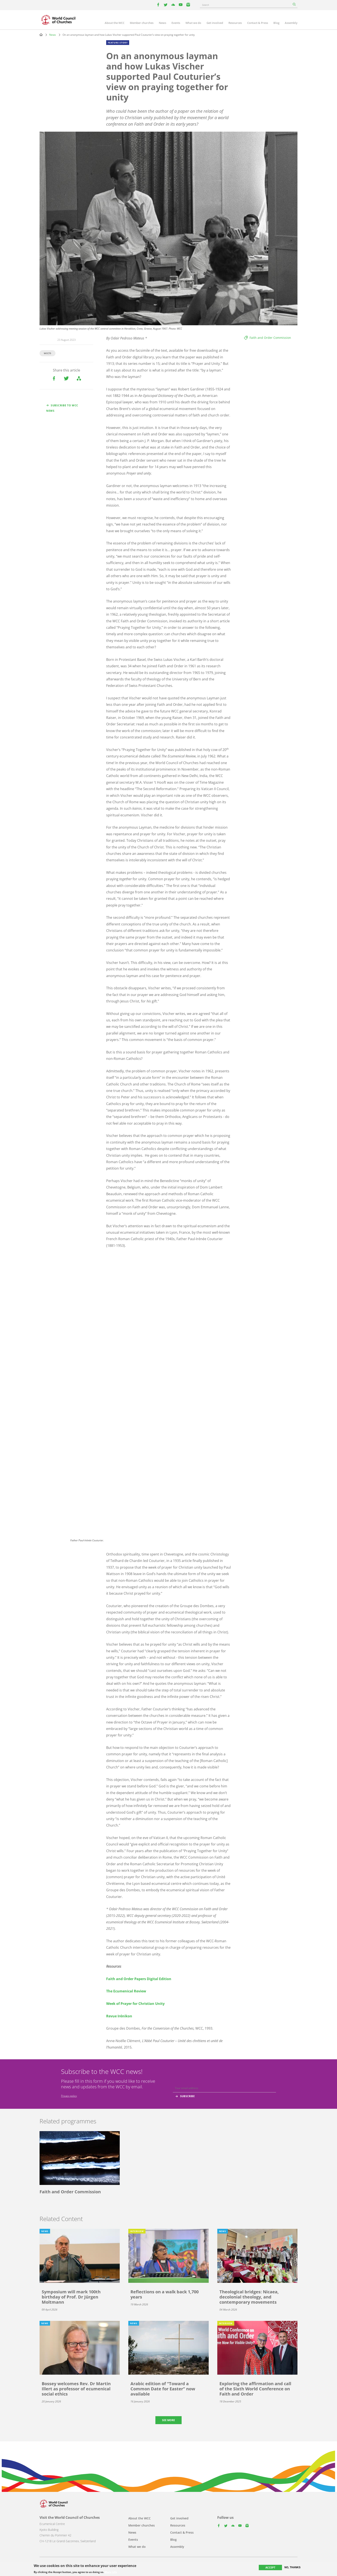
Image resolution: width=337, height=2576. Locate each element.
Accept (270, 2567)
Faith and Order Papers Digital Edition (138, 1978)
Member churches (141, 23)
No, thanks (293, 2567)
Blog (276, 23)
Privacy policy (69, 2096)
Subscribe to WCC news (62, 408)
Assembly (291, 23)
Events (176, 23)
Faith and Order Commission (270, 338)
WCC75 (47, 353)
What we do (193, 23)
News (162, 23)
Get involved (215, 23)
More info (111, 2572)
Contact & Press (257, 23)
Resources (235, 23)
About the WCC (114, 23)
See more (168, 2420)
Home (41, 34)
